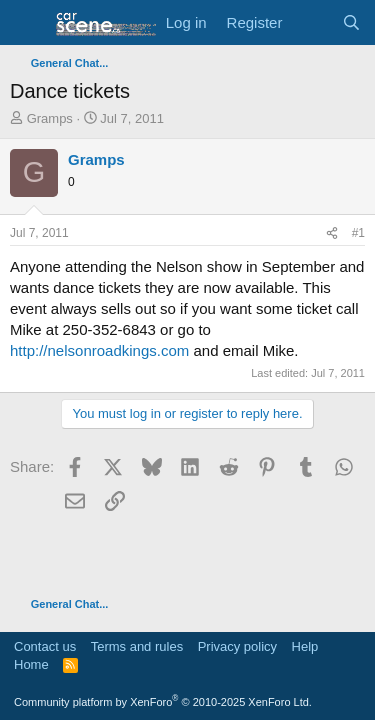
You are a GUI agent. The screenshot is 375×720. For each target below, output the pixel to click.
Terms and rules (137, 646)
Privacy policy (237, 646)
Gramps (50, 118)
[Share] (332, 233)
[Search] (351, 22)
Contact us (45, 646)
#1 (358, 233)
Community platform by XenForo (163, 702)
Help (305, 646)
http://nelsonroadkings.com (99, 350)
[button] (27, 23)
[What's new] (311, 22)
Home (31, 664)
